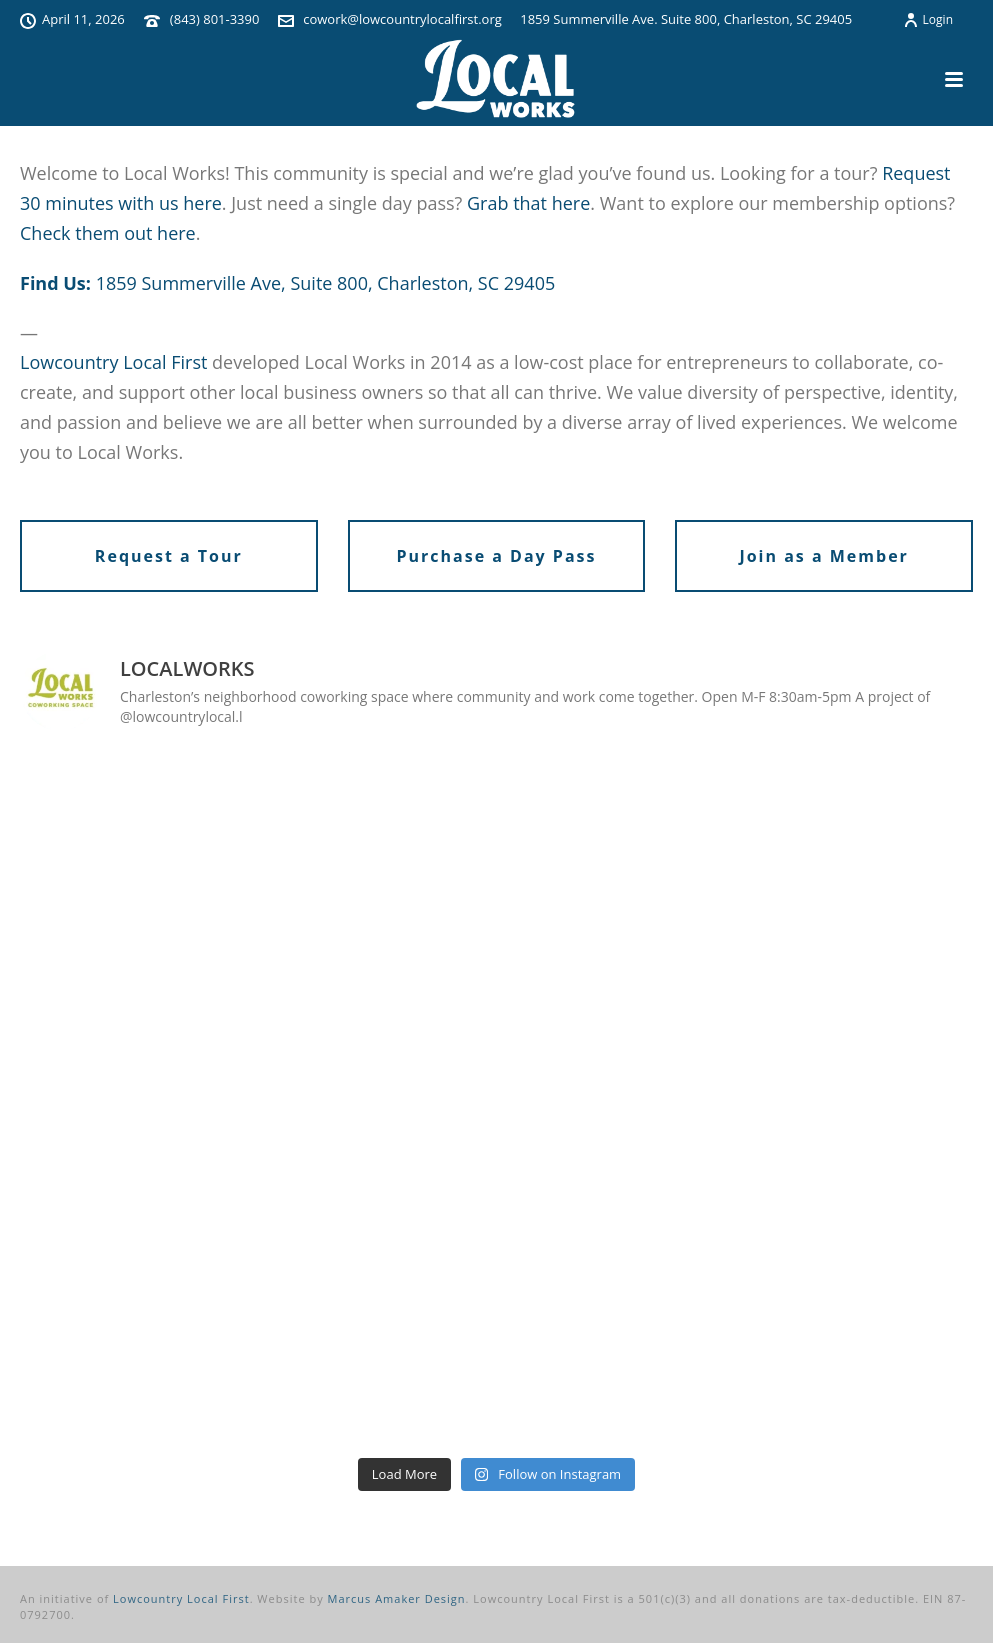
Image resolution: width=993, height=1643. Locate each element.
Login (928, 19)
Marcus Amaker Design (397, 1598)
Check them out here (108, 233)
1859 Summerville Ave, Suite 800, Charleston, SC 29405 (326, 283)
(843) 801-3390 (215, 19)
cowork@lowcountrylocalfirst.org (402, 19)
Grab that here (528, 203)
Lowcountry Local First (113, 362)
